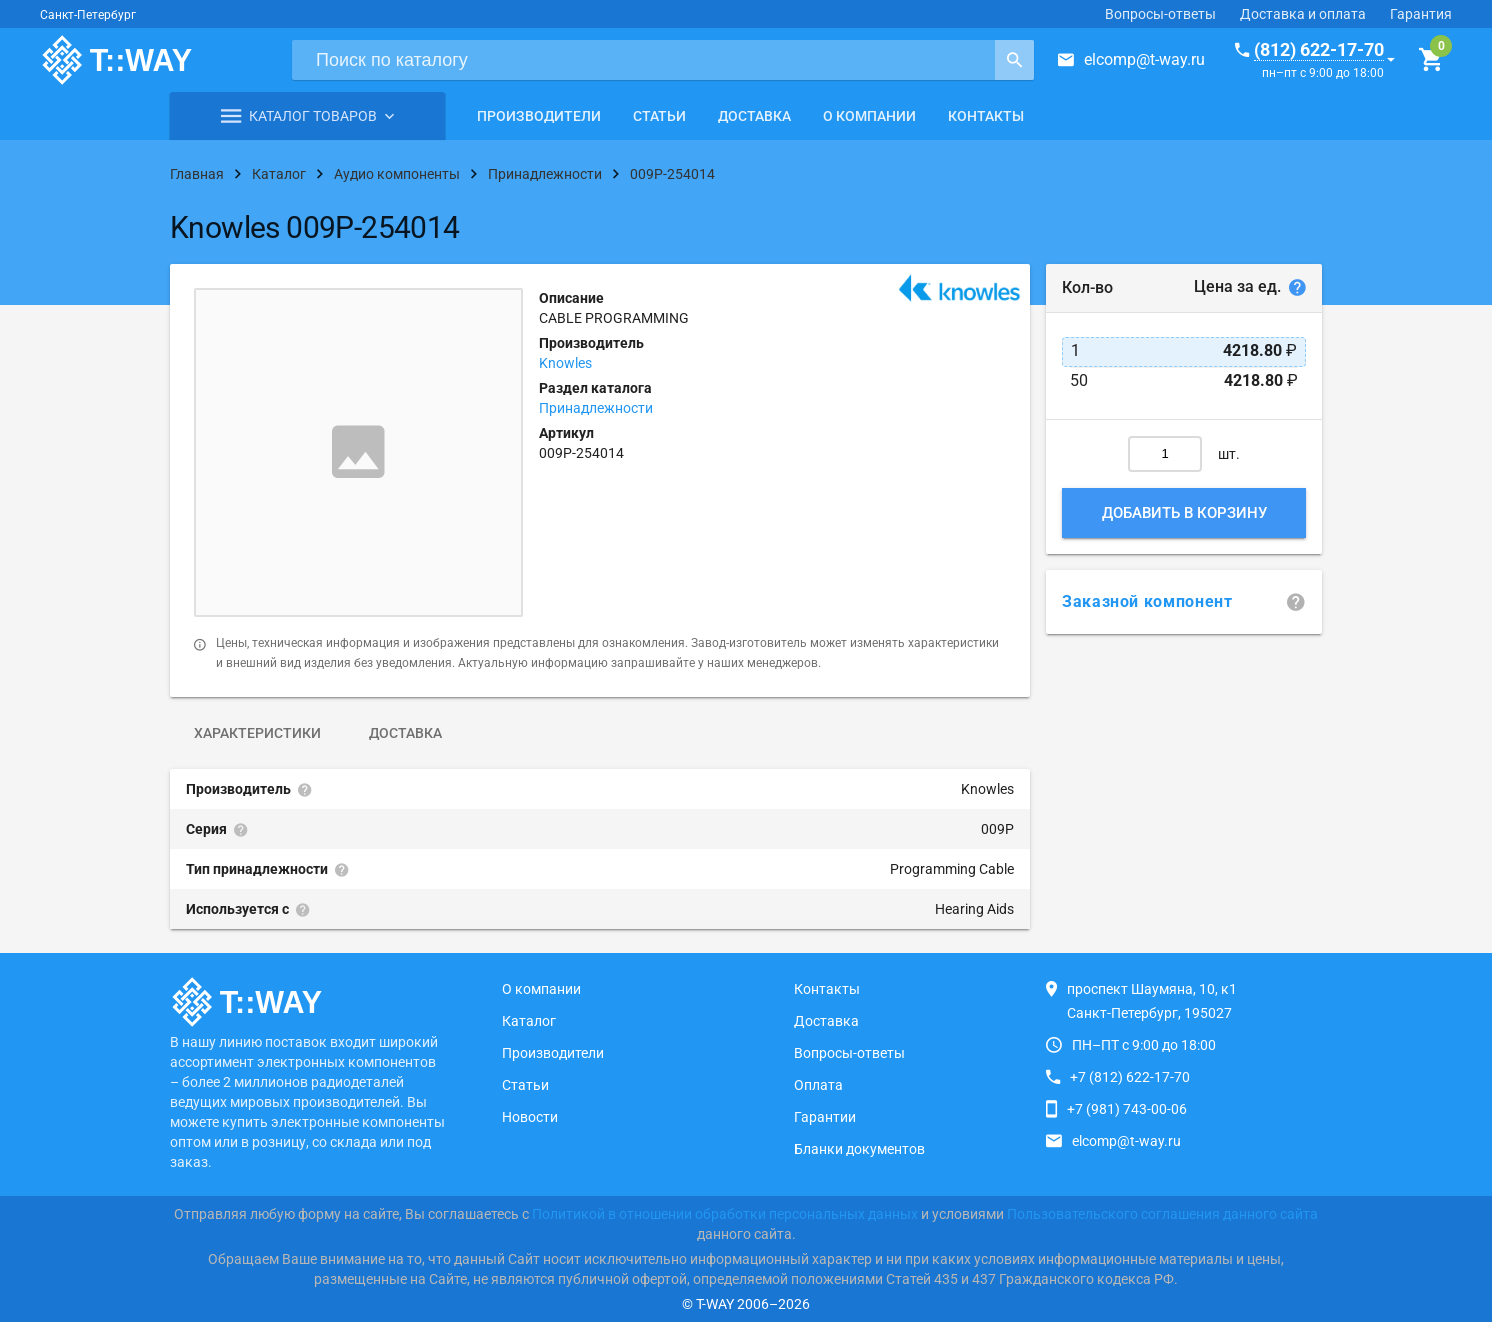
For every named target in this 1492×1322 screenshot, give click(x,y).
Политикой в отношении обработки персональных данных (725, 1214)
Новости (530, 1117)
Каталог (529, 1021)
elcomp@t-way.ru (1144, 59)
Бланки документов (859, 1149)
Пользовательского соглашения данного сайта (1162, 1214)
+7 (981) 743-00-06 (1127, 1109)
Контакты (986, 116)
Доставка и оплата (1303, 14)
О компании (869, 116)
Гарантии (825, 1117)
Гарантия (1421, 14)
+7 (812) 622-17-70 (1130, 1077)
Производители (539, 116)
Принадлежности (596, 408)
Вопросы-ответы (1160, 14)
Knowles (565, 363)
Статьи (659, 116)
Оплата (818, 1085)
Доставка (754, 116)
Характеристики (257, 733)
